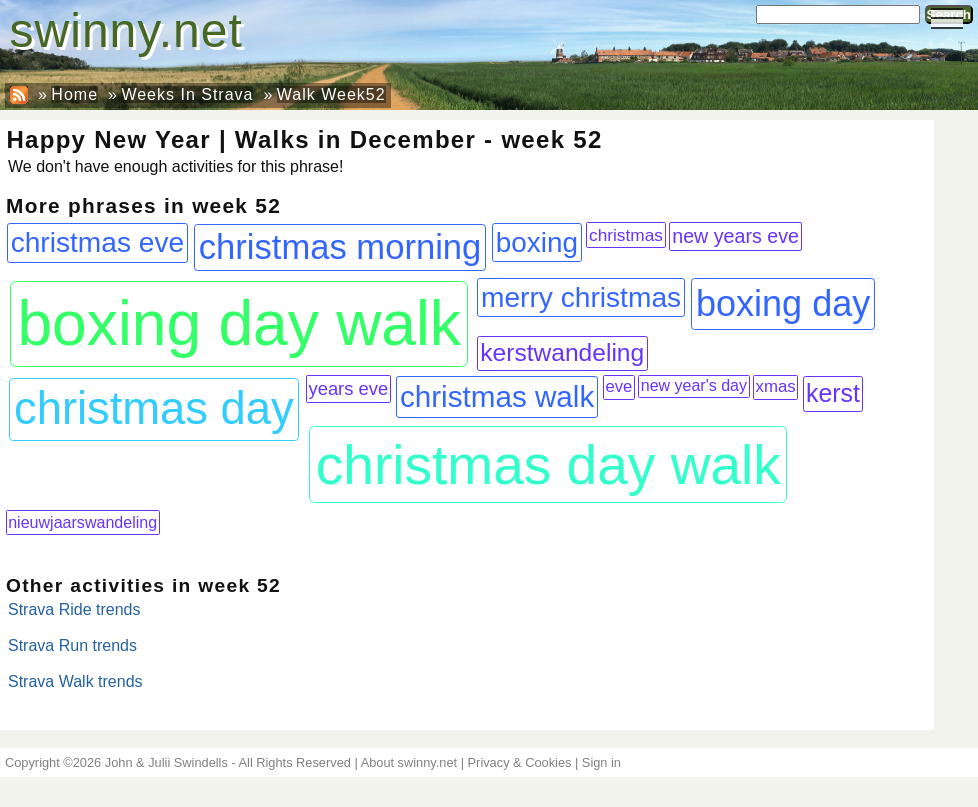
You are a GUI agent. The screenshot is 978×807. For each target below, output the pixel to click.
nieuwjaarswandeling (82, 522)
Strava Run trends (72, 645)
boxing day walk (238, 323)
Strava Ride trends (74, 609)
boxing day (783, 303)
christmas (626, 235)
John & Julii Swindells (166, 762)
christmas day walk (548, 465)
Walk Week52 (331, 94)
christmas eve (98, 242)
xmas (776, 386)
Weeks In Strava (187, 94)
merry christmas (581, 297)
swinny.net (126, 30)
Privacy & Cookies (520, 762)
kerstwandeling (562, 352)
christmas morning (340, 247)
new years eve (735, 236)
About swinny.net (409, 762)
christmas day (154, 408)
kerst (833, 393)
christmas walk (497, 396)
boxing (537, 242)
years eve (348, 388)
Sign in (601, 762)
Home (74, 94)
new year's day (694, 385)
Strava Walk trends (75, 681)
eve (618, 386)
